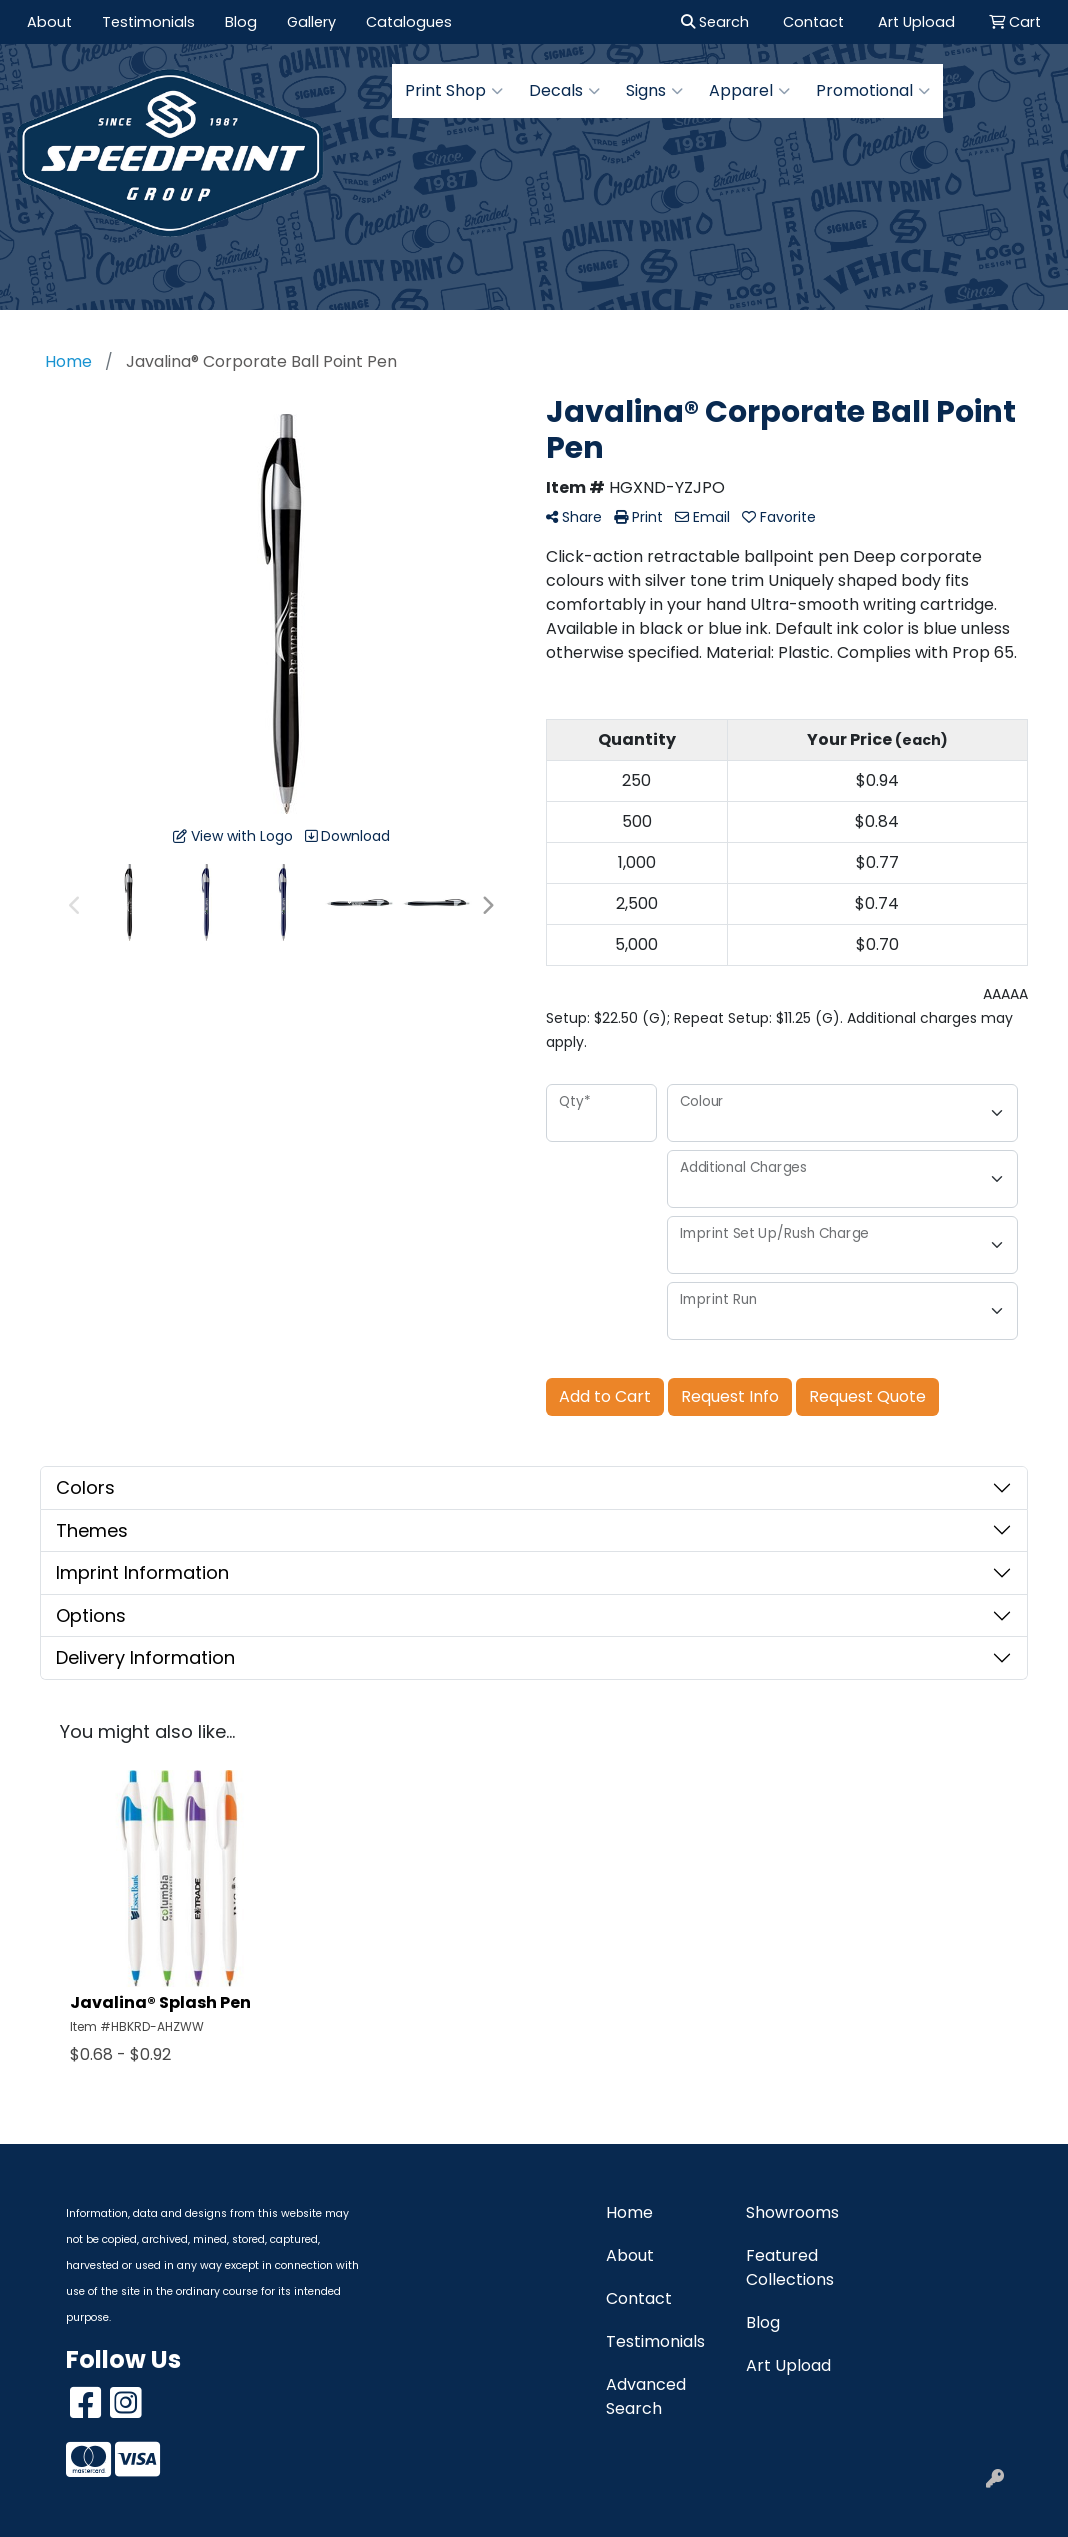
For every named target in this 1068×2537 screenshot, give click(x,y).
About (49, 22)
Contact (639, 2298)
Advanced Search (646, 2396)
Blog (241, 22)
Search (715, 22)
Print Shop (454, 91)
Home (629, 2212)
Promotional (873, 91)
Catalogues (409, 22)
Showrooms (792, 2212)
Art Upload (788, 2365)
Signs (654, 91)
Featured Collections (790, 2267)
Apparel (749, 91)
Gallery (311, 22)
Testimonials (148, 22)
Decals (564, 91)
